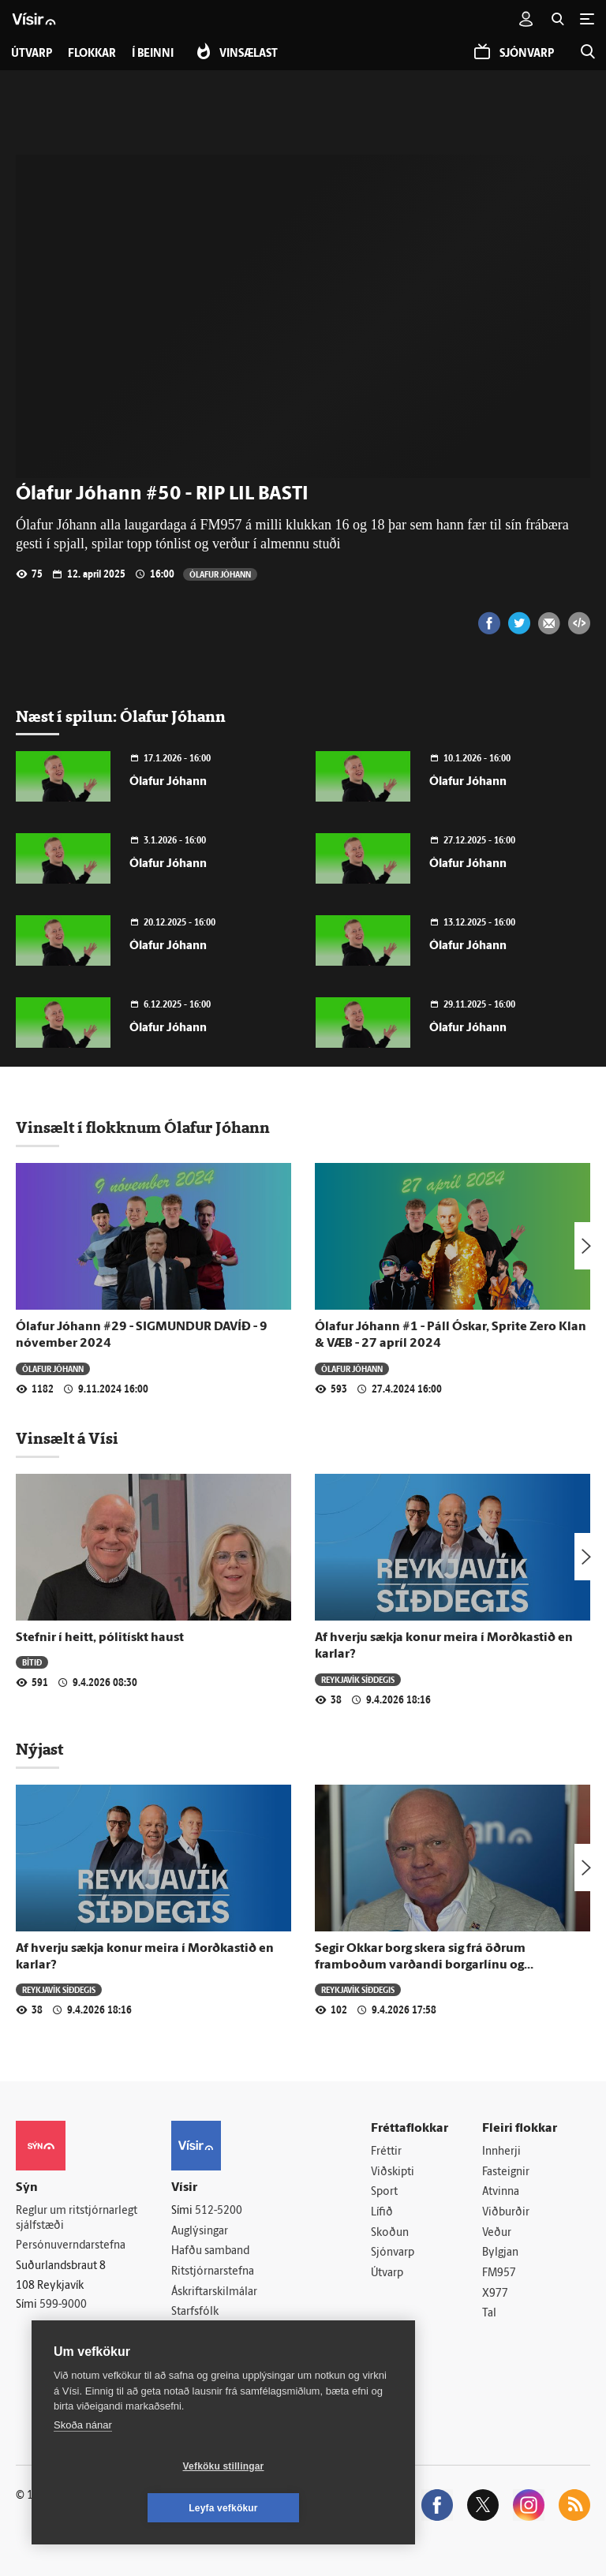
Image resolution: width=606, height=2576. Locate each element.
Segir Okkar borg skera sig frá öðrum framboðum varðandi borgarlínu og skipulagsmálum (420, 1965)
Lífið (382, 2213)
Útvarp (387, 2273)
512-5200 (218, 2211)
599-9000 (63, 2305)
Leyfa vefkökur (317, 2508)
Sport (384, 2192)
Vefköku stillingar (129, 2508)
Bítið (32, 1662)
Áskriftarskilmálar (214, 2292)
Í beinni (153, 54)
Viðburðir (505, 2213)
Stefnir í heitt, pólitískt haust (100, 1638)
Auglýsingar (199, 2232)
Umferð (190, 2333)
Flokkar (92, 54)
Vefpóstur (195, 2353)
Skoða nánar (83, 2467)
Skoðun (390, 2233)
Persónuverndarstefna (70, 2246)
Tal (489, 2314)
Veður (496, 2233)
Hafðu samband (210, 2251)
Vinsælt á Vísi (67, 1438)
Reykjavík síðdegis (358, 1679)
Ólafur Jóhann (220, 574)
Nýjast (39, 1749)
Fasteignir (505, 2172)
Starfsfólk (195, 2312)
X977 (495, 2294)
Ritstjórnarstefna (212, 2272)
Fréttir (386, 2152)
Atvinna (500, 2192)
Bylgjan (500, 2253)
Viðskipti (392, 2172)
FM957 (499, 2273)
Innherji (501, 2152)
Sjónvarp (392, 2253)
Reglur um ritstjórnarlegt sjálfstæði (76, 2218)
